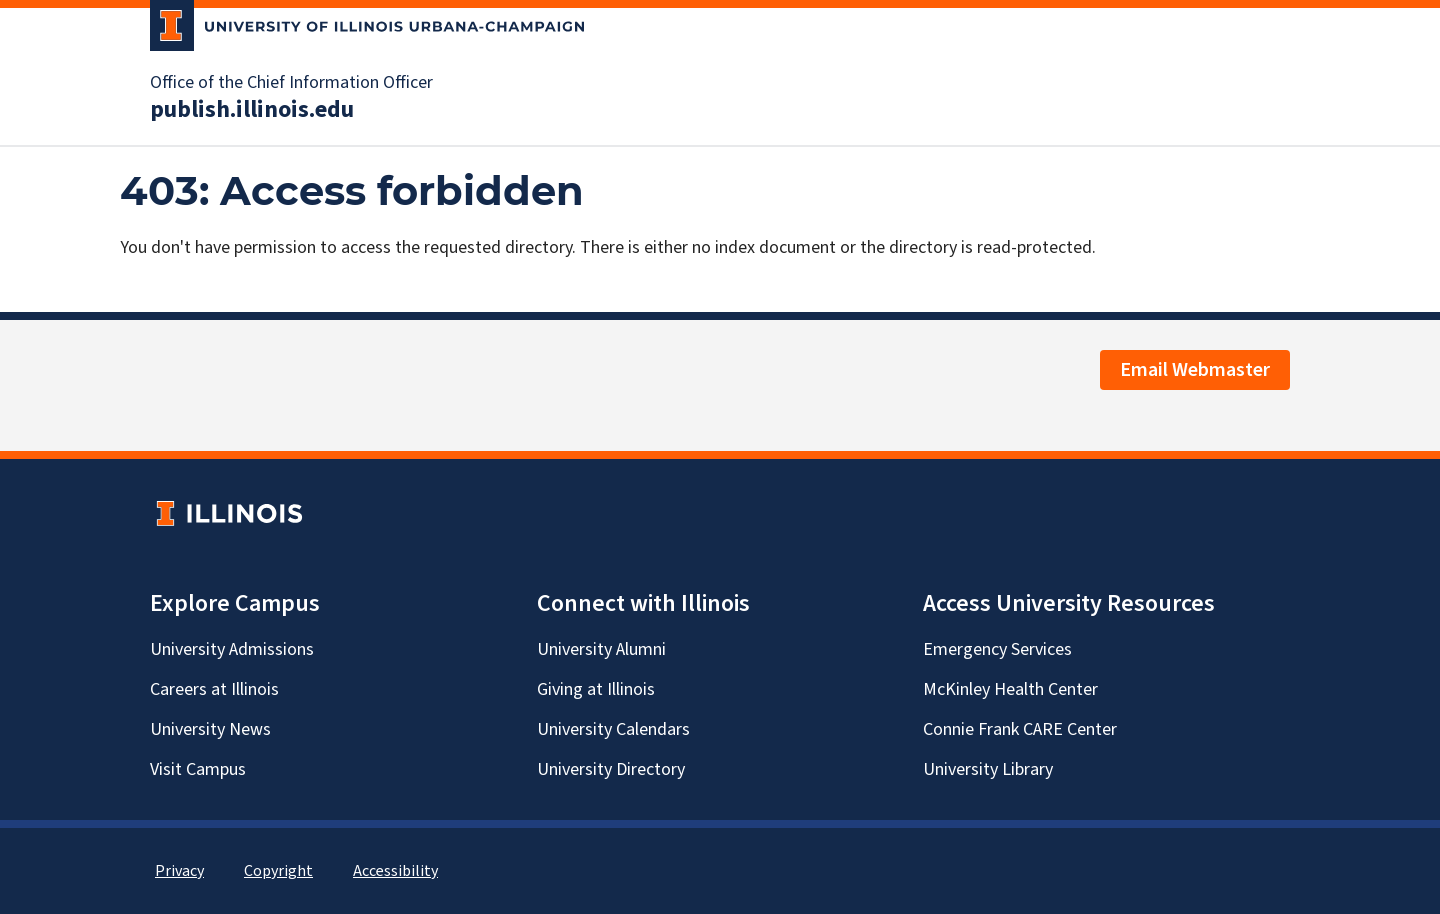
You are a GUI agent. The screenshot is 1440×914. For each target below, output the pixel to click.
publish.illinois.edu (252, 110)
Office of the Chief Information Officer (291, 83)
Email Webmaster (1195, 370)
